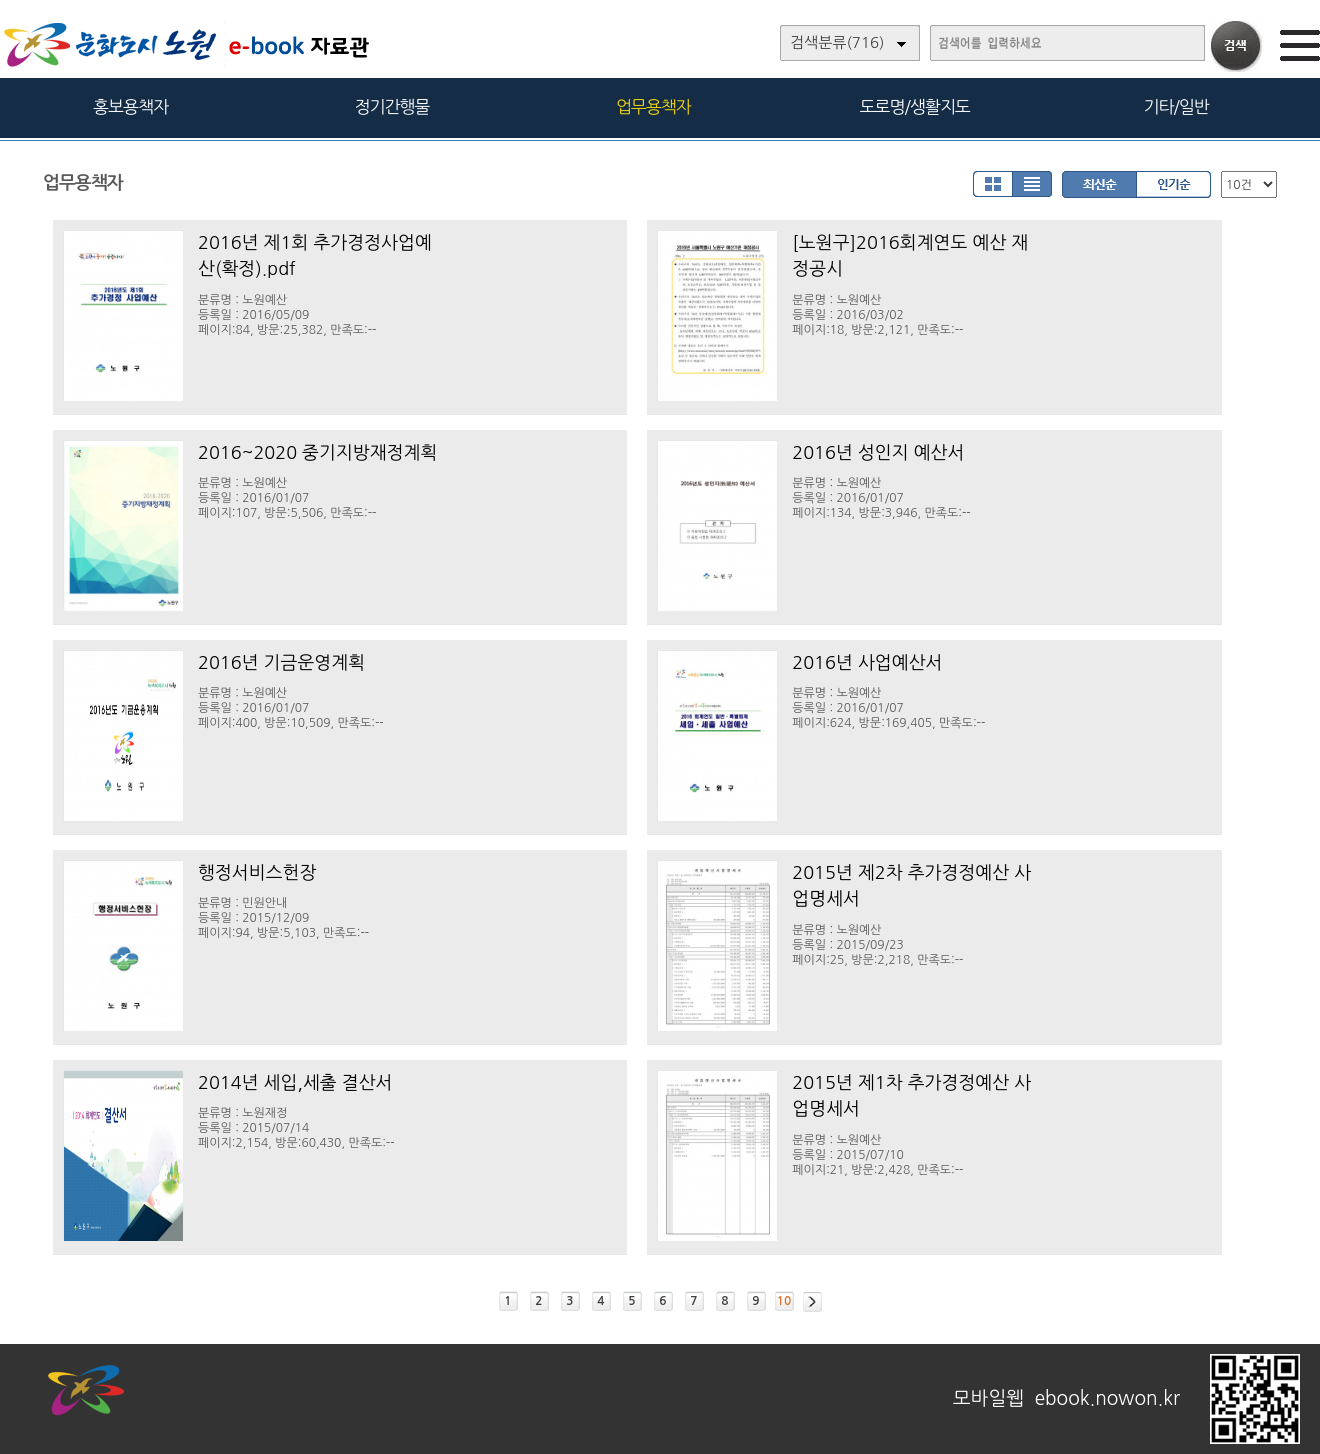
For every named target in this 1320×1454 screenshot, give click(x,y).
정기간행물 (392, 106)
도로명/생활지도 (915, 106)
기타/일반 (1175, 106)
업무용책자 (653, 106)
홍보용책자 (130, 106)
